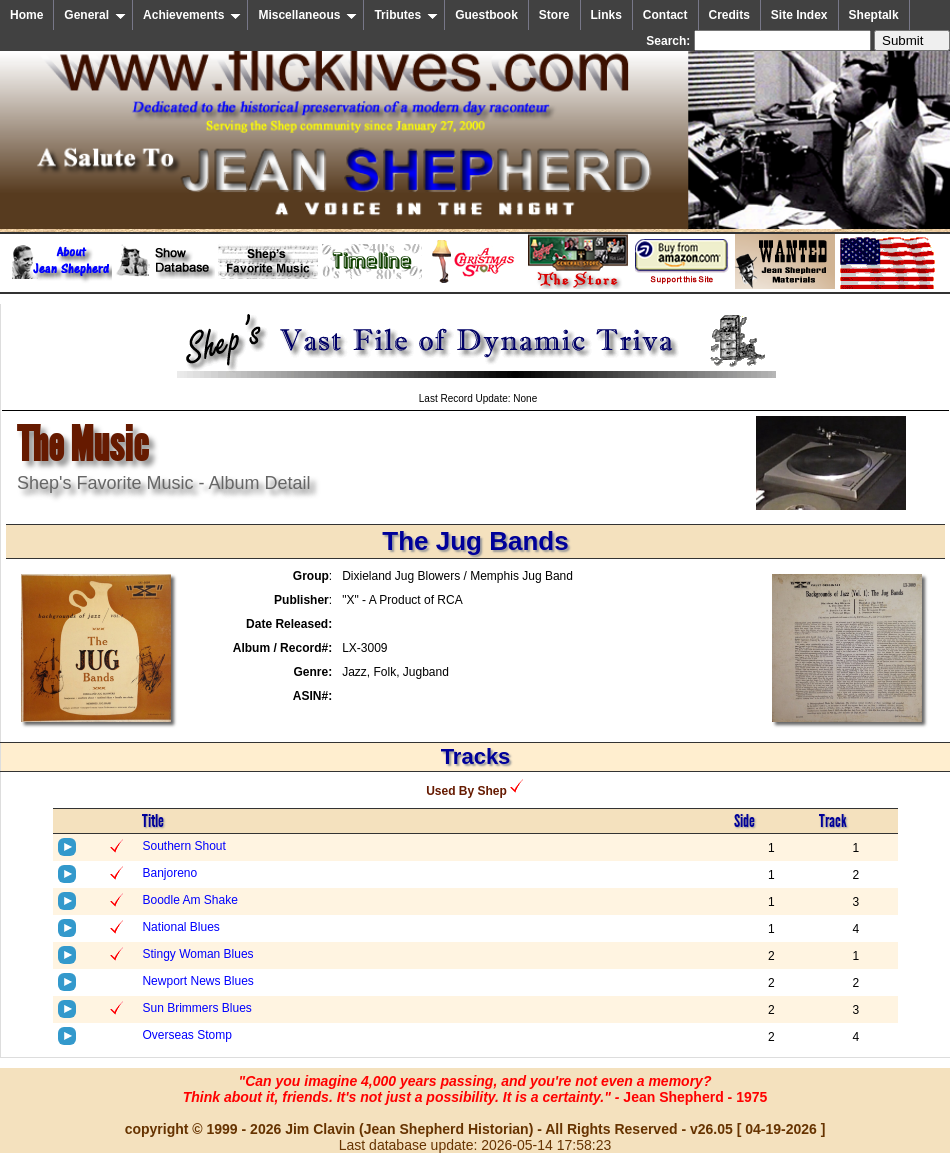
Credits (729, 15)
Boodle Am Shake (189, 900)
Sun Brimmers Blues (196, 1008)
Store (554, 15)
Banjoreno (169, 873)
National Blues (180, 927)
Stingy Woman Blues (197, 954)
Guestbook (486, 15)
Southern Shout (183, 846)
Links (606, 15)
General (95, 15)
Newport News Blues (197, 981)
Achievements (192, 15)
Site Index (799, 15)
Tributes (406, 15)
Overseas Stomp (186, 1035)
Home (26, 15)
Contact (665, 15)
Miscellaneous (307, 15)
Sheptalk (874, 15)
